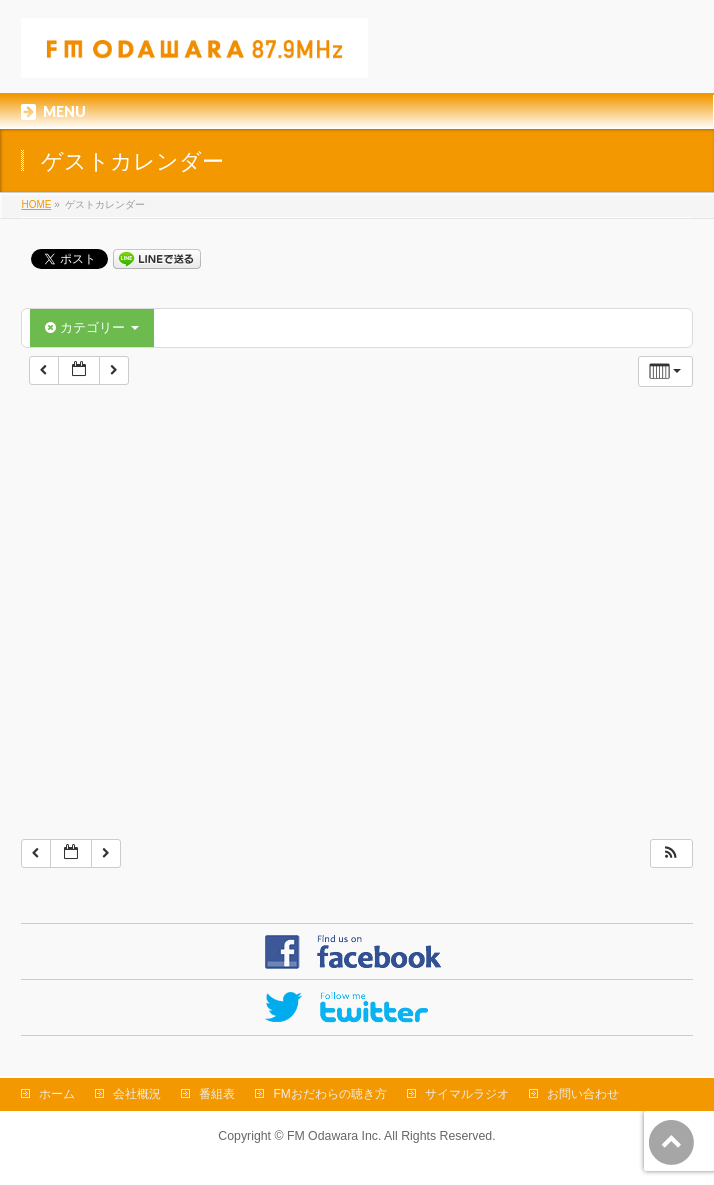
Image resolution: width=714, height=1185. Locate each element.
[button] (671, 853)
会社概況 (137, 1094)
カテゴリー (91, 327)
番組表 (217, 1094)
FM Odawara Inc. (334, 1136)
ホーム (57, 1094)
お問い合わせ (583, 1094)
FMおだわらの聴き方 (329, 1094)
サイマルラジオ (467, 1094)
